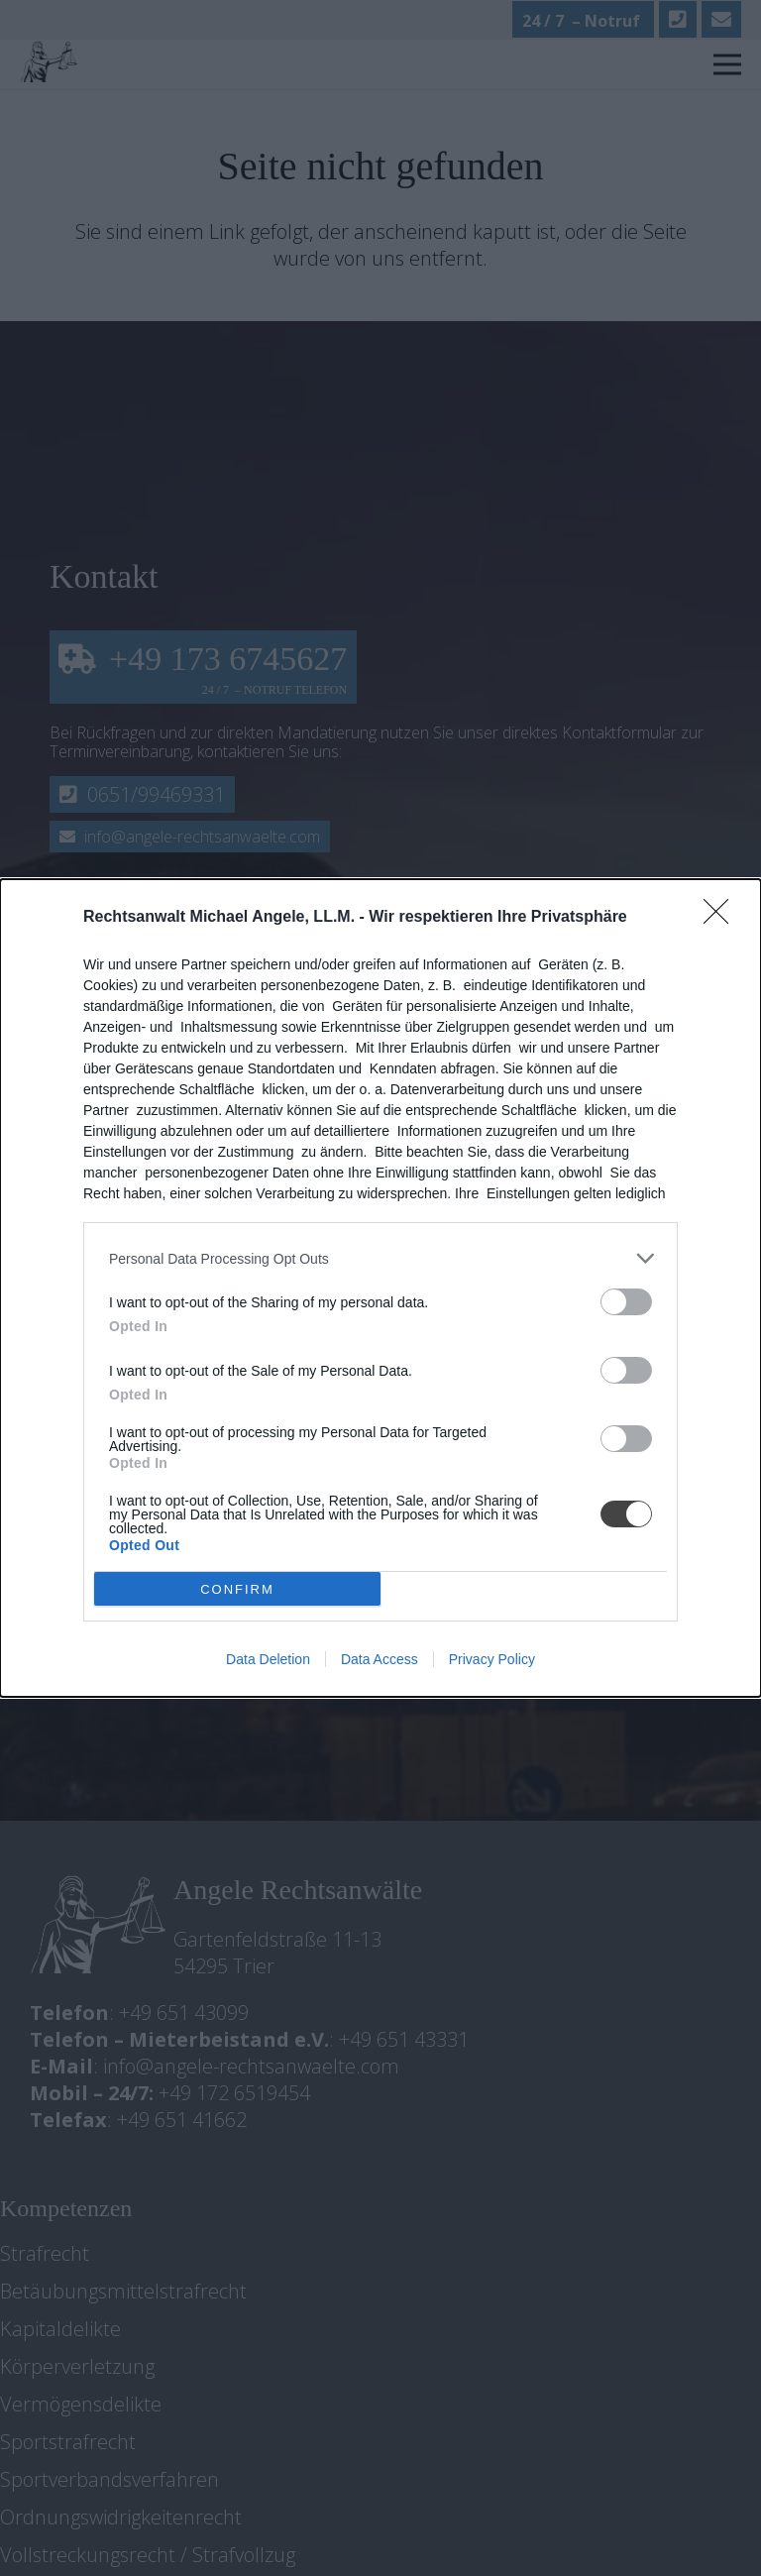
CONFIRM (237, 1589)
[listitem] (380, 1258)
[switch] (626, 1301)
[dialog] (380, 1288)
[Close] (722, 918)
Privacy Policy (492, 1659)
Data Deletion (268, 1659)
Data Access (379, 1659)
